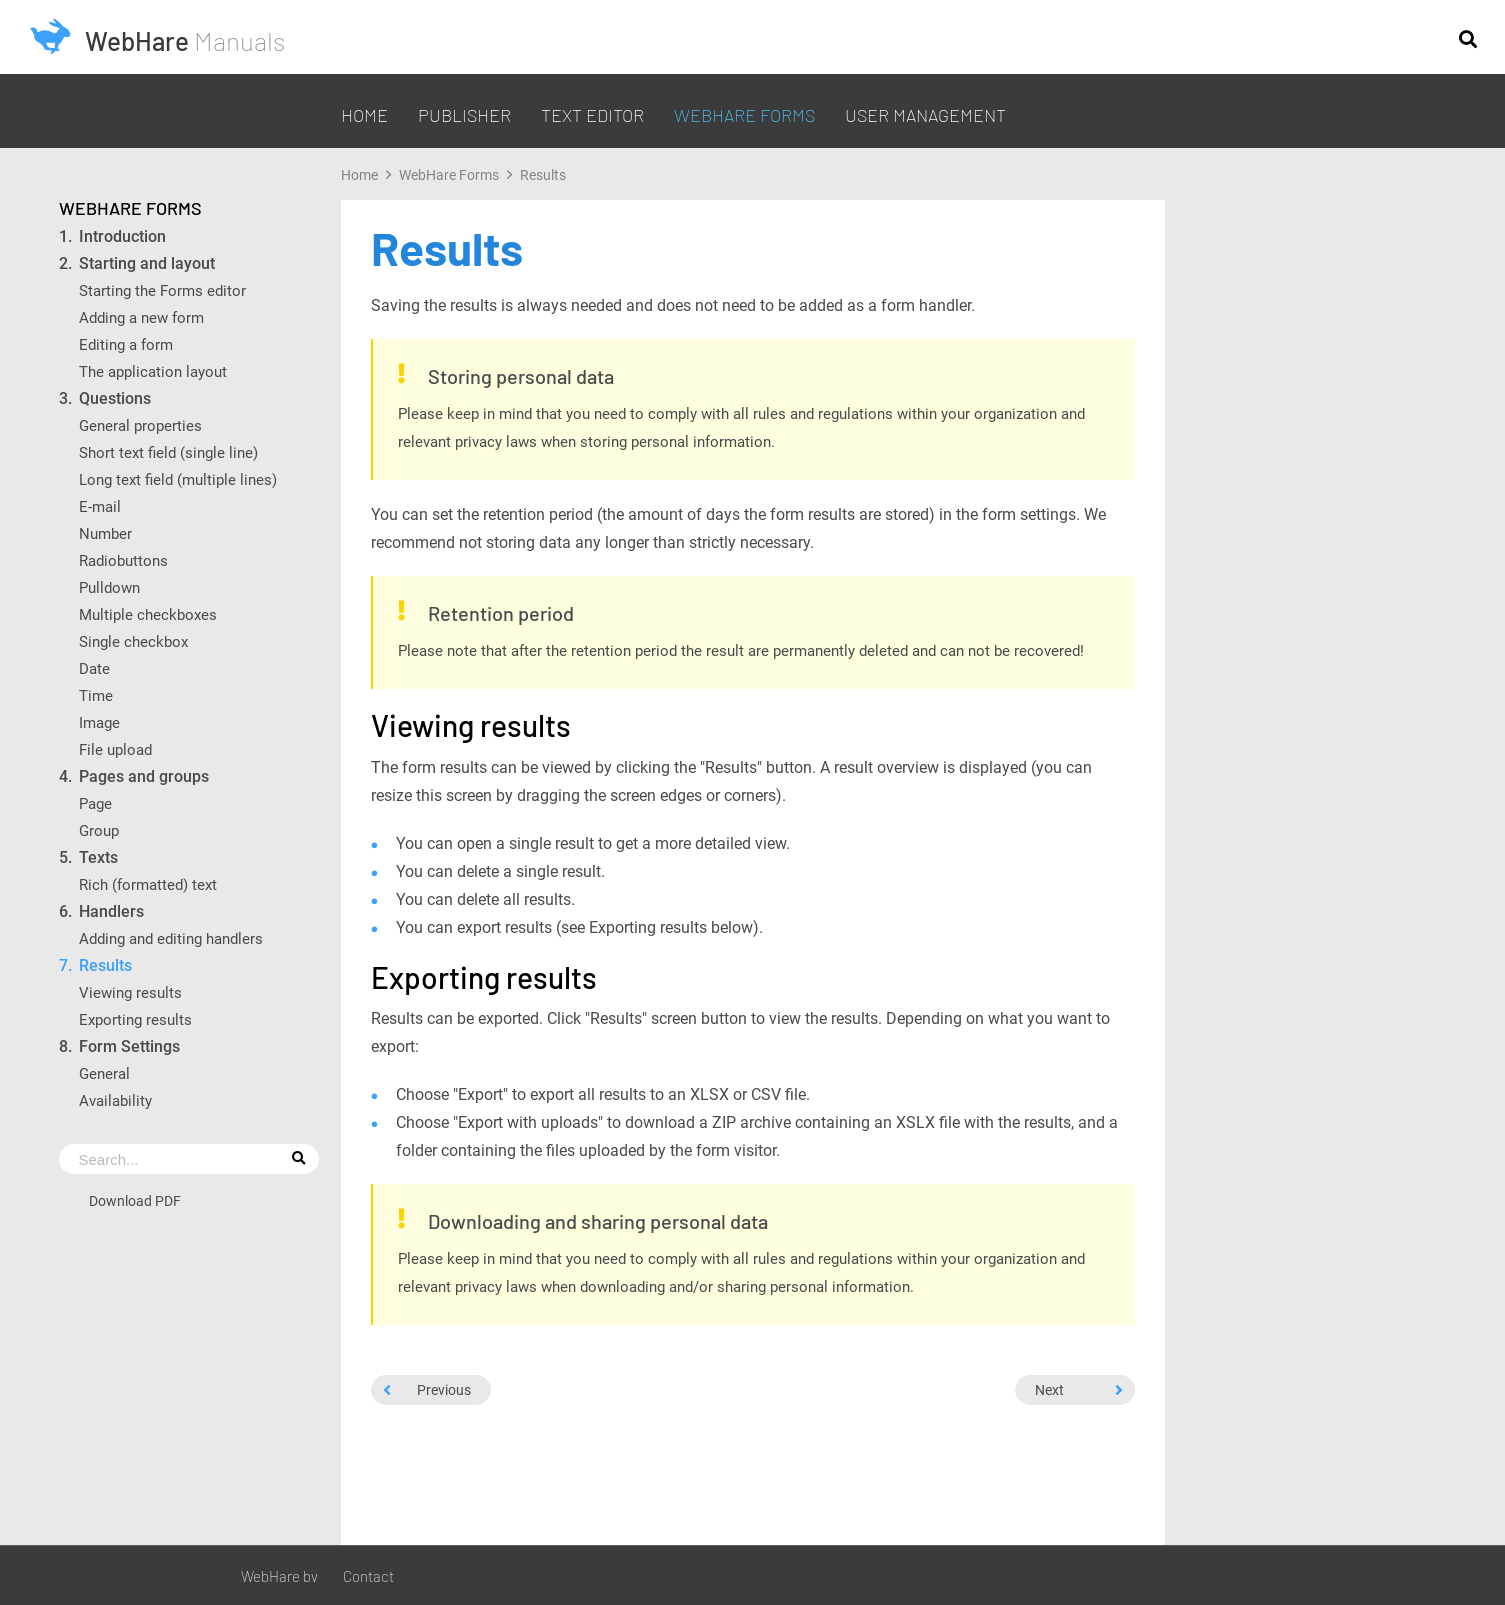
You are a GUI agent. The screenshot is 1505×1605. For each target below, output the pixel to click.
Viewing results (130, 992)
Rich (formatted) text (148, 884)
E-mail (100, 506)
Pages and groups (144, 776)
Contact (368, 1576)
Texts (98, 857)
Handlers (111, 911)
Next (1079, 1389)
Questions (115, 398)
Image (99, 722)
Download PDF (135, 1200)
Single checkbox (133, 641)
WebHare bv (279, 1576)
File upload (115, 749)
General (104, 1073)
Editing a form (126, 344)
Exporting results (135, 1019)
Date (96, 668)
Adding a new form (141, 317)
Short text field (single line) (168, 452)
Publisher (464, 115)
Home (364, 115)
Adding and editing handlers (171, 938)
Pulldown (109, 587)
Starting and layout (147, 263)
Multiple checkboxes (148, 614)
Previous (427, 1389)
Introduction (122, 236)
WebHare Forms (744, 115)
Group (99, 830)
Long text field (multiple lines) (178, 479)
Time (98, 695)
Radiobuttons (123, 560)
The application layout (153, 371)
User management (925, 115)
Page (97, 803)
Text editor (592, 115)
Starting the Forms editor (162, 290)
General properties (140, 425)
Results (105, 965)
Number (105, 533)
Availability (115, 1100)
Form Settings (129, 1046)
